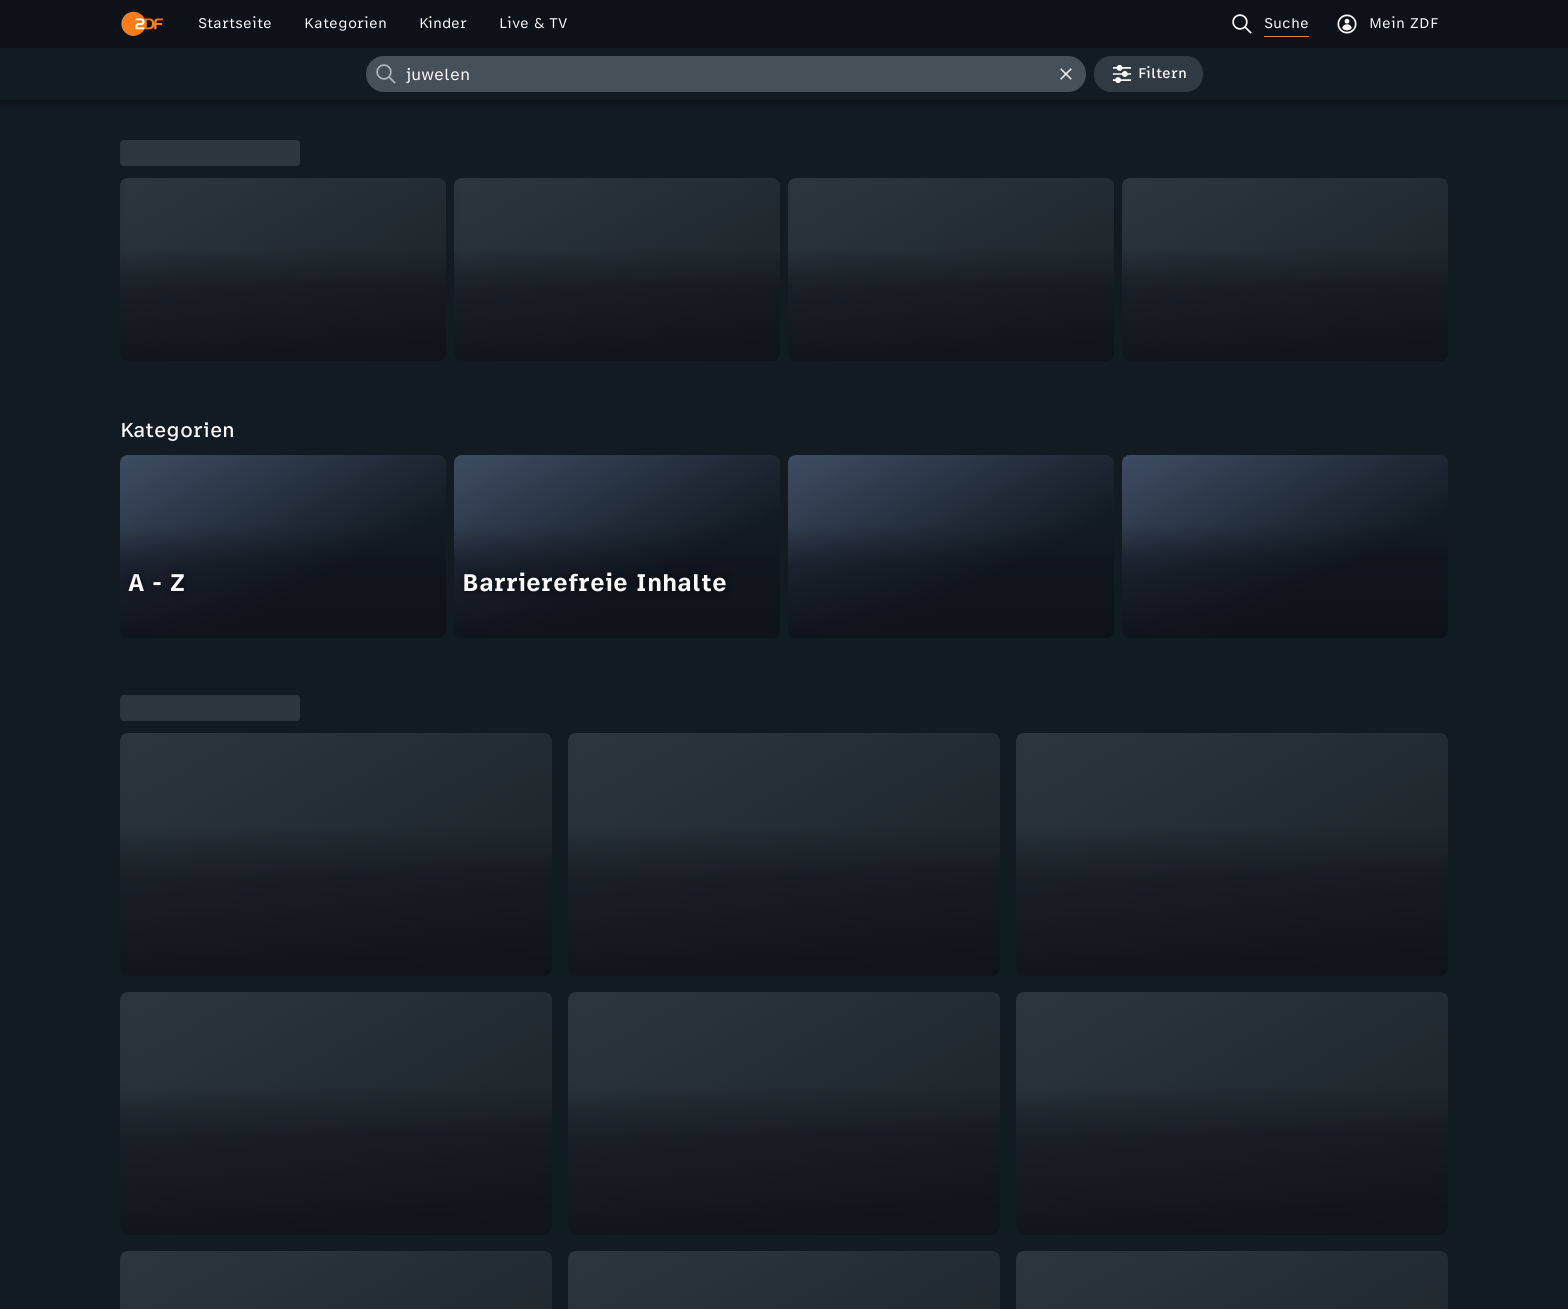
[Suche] (1274, 24)
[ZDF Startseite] (142, 24)
